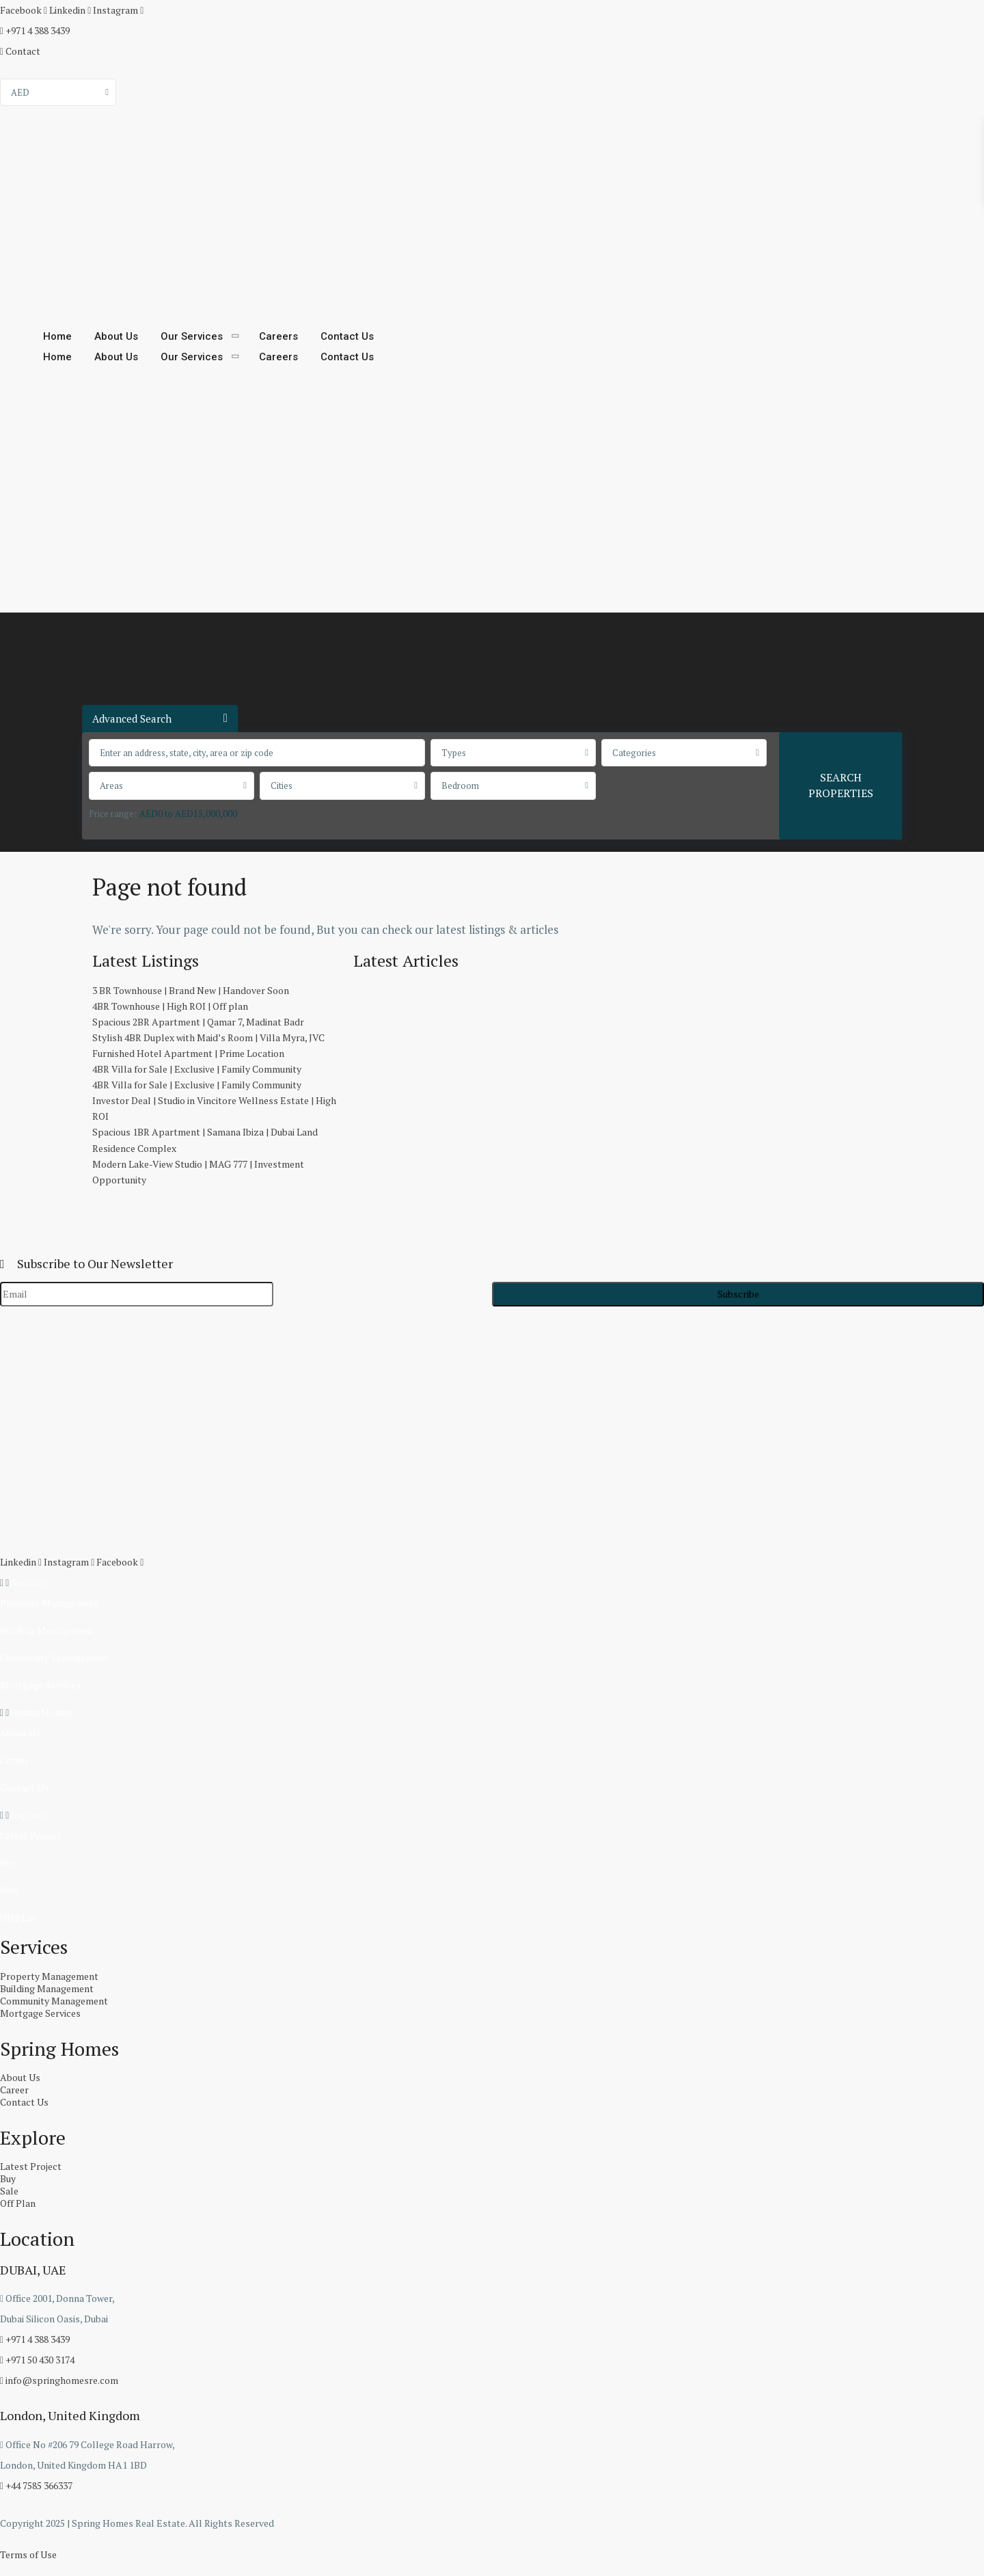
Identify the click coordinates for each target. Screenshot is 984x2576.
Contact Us (347, 336)
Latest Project (31, 1835)
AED (20, 92)
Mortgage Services (40, 1684)
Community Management (54, 1657)
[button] (492, 1582)
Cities (281, 785)
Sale (9, 1889)
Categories (634, 753)
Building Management (47, 1630)
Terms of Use (28, 2554)
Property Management (49, 1602)
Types (453, 753)
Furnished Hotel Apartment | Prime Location (188, 1053)
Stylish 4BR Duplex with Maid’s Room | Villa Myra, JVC (208, 1037)
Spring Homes (41, 1712)
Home (57, 336)
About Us (116, 336)
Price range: (113, 813)
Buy (8, 1862)
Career (14, 1760)
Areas (111, 785)
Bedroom (460, 785)
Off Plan (18, 1917)
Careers (278, 336)
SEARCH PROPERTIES (840, 785)
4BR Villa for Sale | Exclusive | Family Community (196, 1068)
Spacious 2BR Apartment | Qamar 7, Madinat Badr (198, 1021)
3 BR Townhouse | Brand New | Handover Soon (190, 990)
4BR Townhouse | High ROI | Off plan (170, 1005)
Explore (28, 1814)
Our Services (192, 336)
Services (28, 1582)
